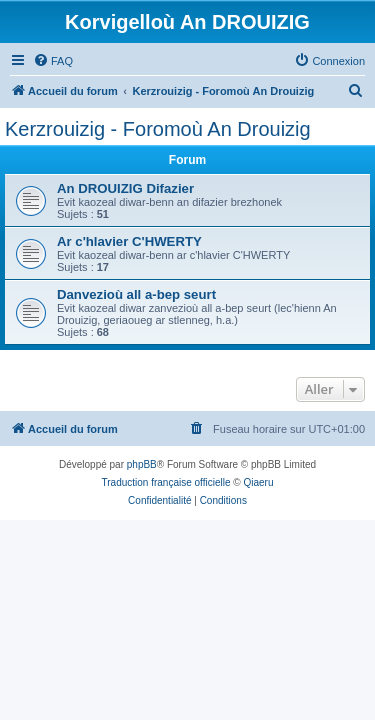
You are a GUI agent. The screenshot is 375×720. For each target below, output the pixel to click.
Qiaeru (258, 482)
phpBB (142, 464)
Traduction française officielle (166, 482)
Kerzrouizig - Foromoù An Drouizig (158, 129)
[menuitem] (53, 61)
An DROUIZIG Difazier (125, 188)
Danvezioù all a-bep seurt (136, 294)
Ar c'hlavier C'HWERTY (129, 241)
